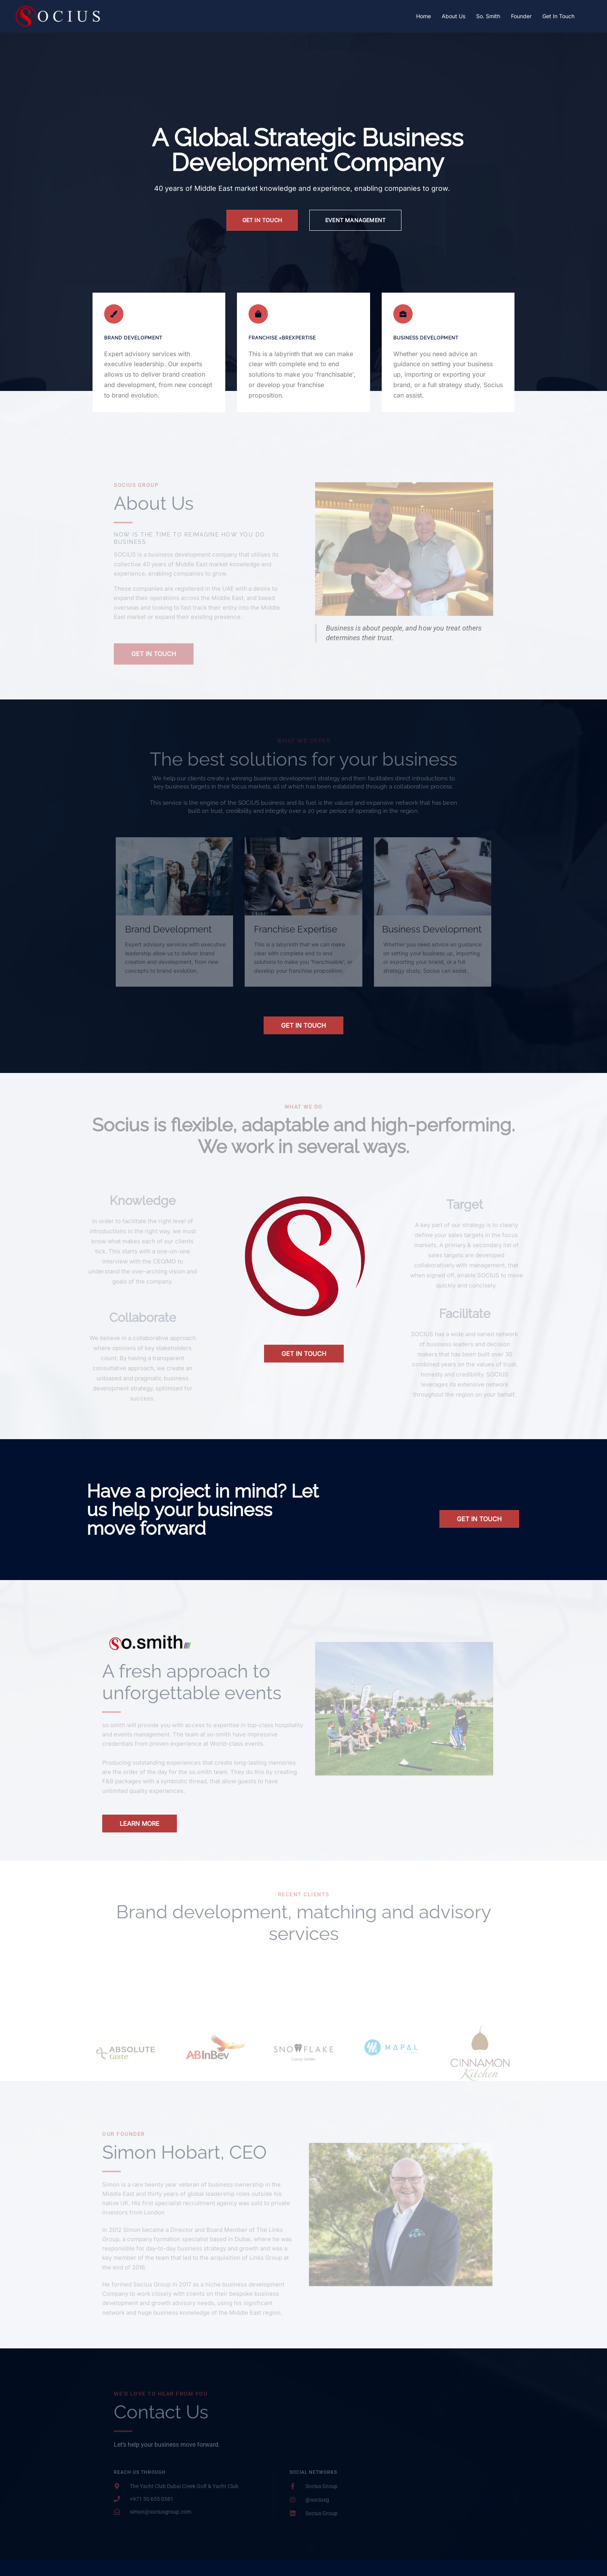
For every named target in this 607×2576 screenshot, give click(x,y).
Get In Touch (558, 16)
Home (423, 16)
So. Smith (488, 16)
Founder (521, 16)
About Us (453, 16)
